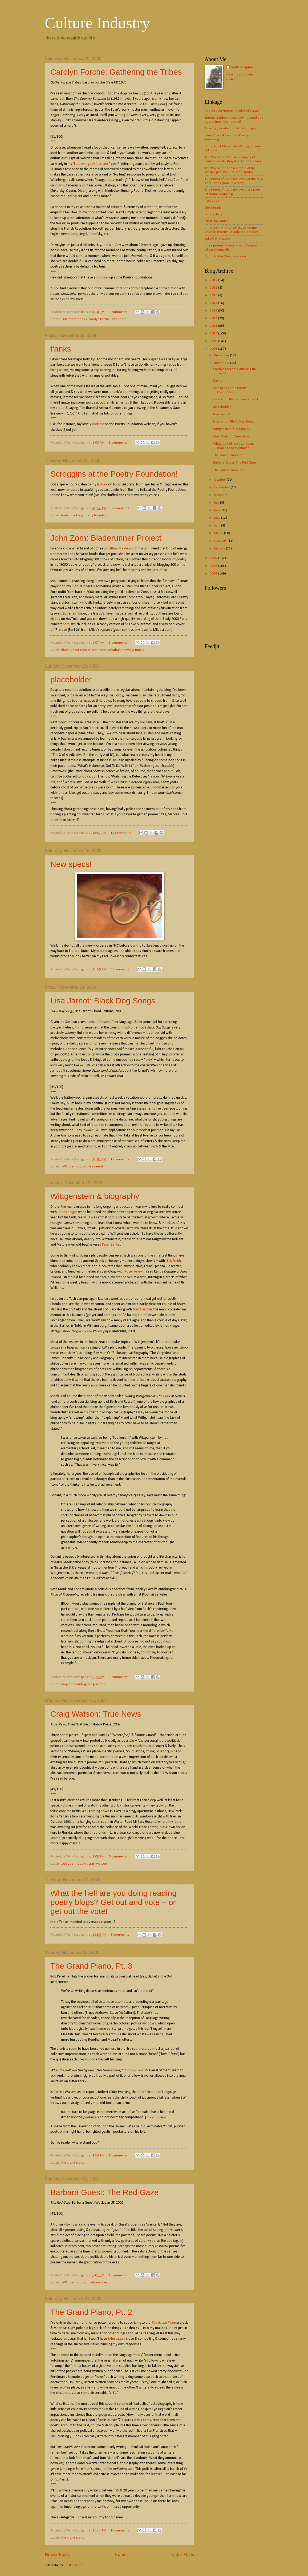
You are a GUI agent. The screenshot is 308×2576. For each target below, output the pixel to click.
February (221, 541)
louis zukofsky (71, 515)
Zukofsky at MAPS (217, 239)
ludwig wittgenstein (91, 1684)
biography (68, 1684)
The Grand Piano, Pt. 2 (91, 2312)
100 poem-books (74, 319)
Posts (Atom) (74, 2565)
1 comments (118, 442)
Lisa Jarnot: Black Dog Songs (102, 1000)
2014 (214, 303)
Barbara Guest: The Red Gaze (104, 2192)
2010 (214, 333)
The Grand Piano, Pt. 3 (91, 1965)
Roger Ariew (133, 1271)
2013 (214, 310)
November (222, 363)
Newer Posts (57, 2554)
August (219, 495)
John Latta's (116, 2338)
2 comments (118, 312)
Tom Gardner (142, 1309)
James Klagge (67, 1212)
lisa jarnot (95, 1166)
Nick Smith (173, 1261)
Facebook (212, 200)
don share (118, 319)
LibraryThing (213, 214)
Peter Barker (111, 1244)
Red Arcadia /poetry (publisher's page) (233, 111)
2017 (214, 280)
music (139, 650)
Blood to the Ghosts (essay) (225, 256)
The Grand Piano (163, 2322)
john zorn (99, 650)
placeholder (71, 679)
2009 (214, 341)
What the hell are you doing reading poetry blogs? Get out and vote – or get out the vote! (113, 1902)
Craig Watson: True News (95, 1713)
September (222, 487)
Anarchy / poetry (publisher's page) (230, 128)
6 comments (120, 969)
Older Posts (182, 2554)
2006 (214, 566)
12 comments (121, 833)
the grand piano (72, 2162)
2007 (214, 558)
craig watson (97, 1863)
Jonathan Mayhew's (119, 548)
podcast (102, 277)
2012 (214, 318)
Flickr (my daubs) (217, 221)
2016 (214, 287)
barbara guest (98, 2282)
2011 (214, 326)
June (217, 510)
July (217, 502)
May (217, 518)
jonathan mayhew (120, 650)
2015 (214, 295)
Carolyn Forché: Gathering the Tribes (116, 71)
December (222, 355)
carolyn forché (99, 319)
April (217, 525)
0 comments (120, 508)
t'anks (60, 348)
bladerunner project (75, 650)
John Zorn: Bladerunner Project (105, 537)
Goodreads (213, 207)
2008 (214, 348)
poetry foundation (97, 515)
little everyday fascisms (91, 164)
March (219, 533)
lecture (102, 484)
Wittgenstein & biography (94, 1196)
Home (121, 2554)
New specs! (71, 864)
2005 (214, 573)
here (66, 624)
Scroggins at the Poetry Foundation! (114, 473)
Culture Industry (97, 23)
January (220, 548)
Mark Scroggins (242, 67)
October (220, 479)
